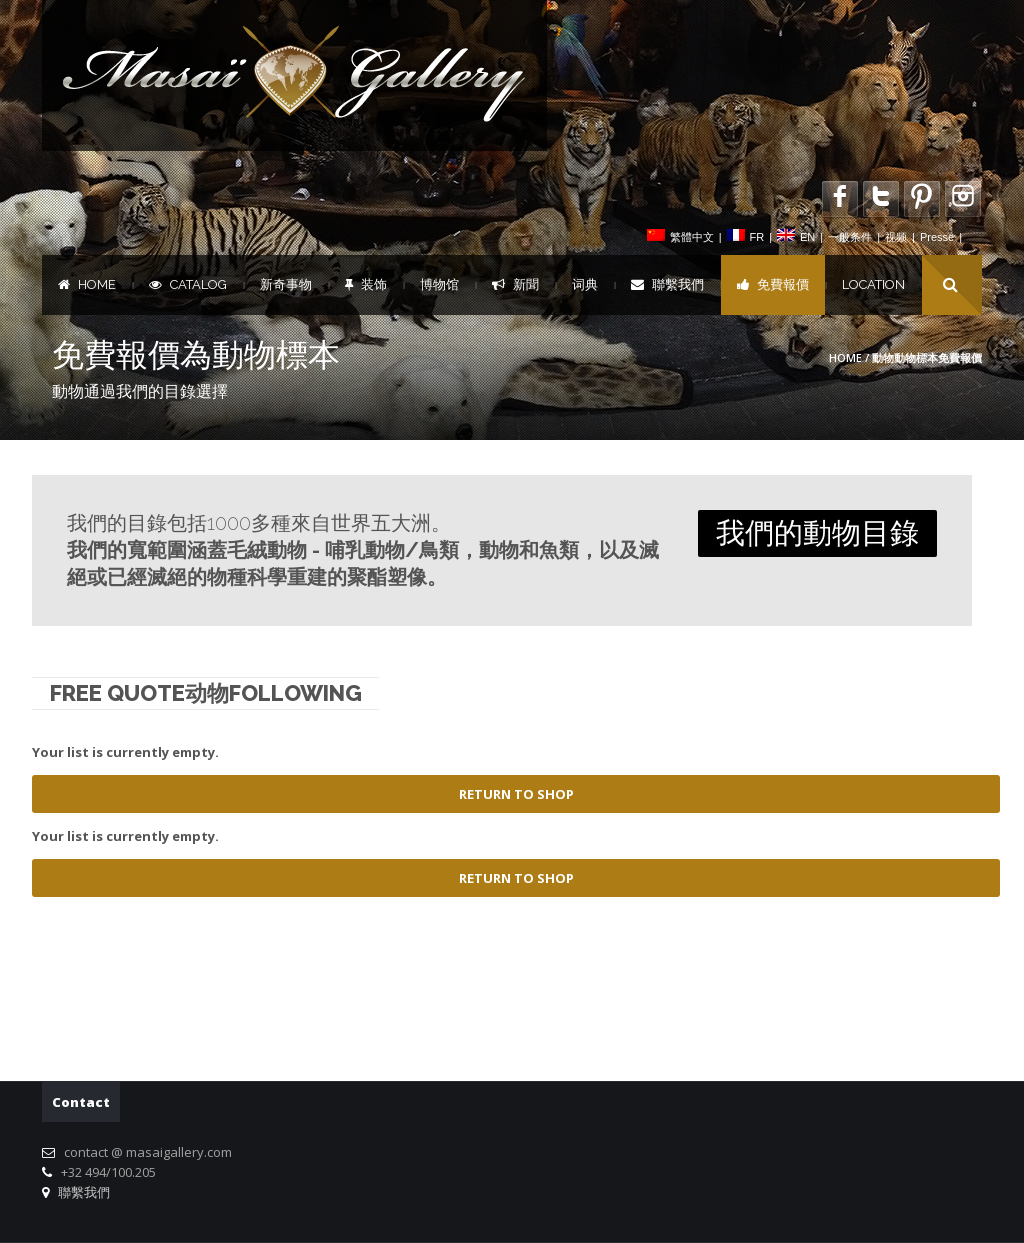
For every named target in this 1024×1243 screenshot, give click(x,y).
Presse (937, 237)
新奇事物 (286, 284)
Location (873, 284)
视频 (896, 237)
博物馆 (439, 284)
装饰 (366, 284)
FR (757, 237)
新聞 (515, 284)
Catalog (188, 284)
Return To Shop (516, 794)
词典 (585, 284)
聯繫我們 (667, 284)
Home (87, 284)
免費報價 (773, 284)
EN (807, 237)
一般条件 (850, 237)
